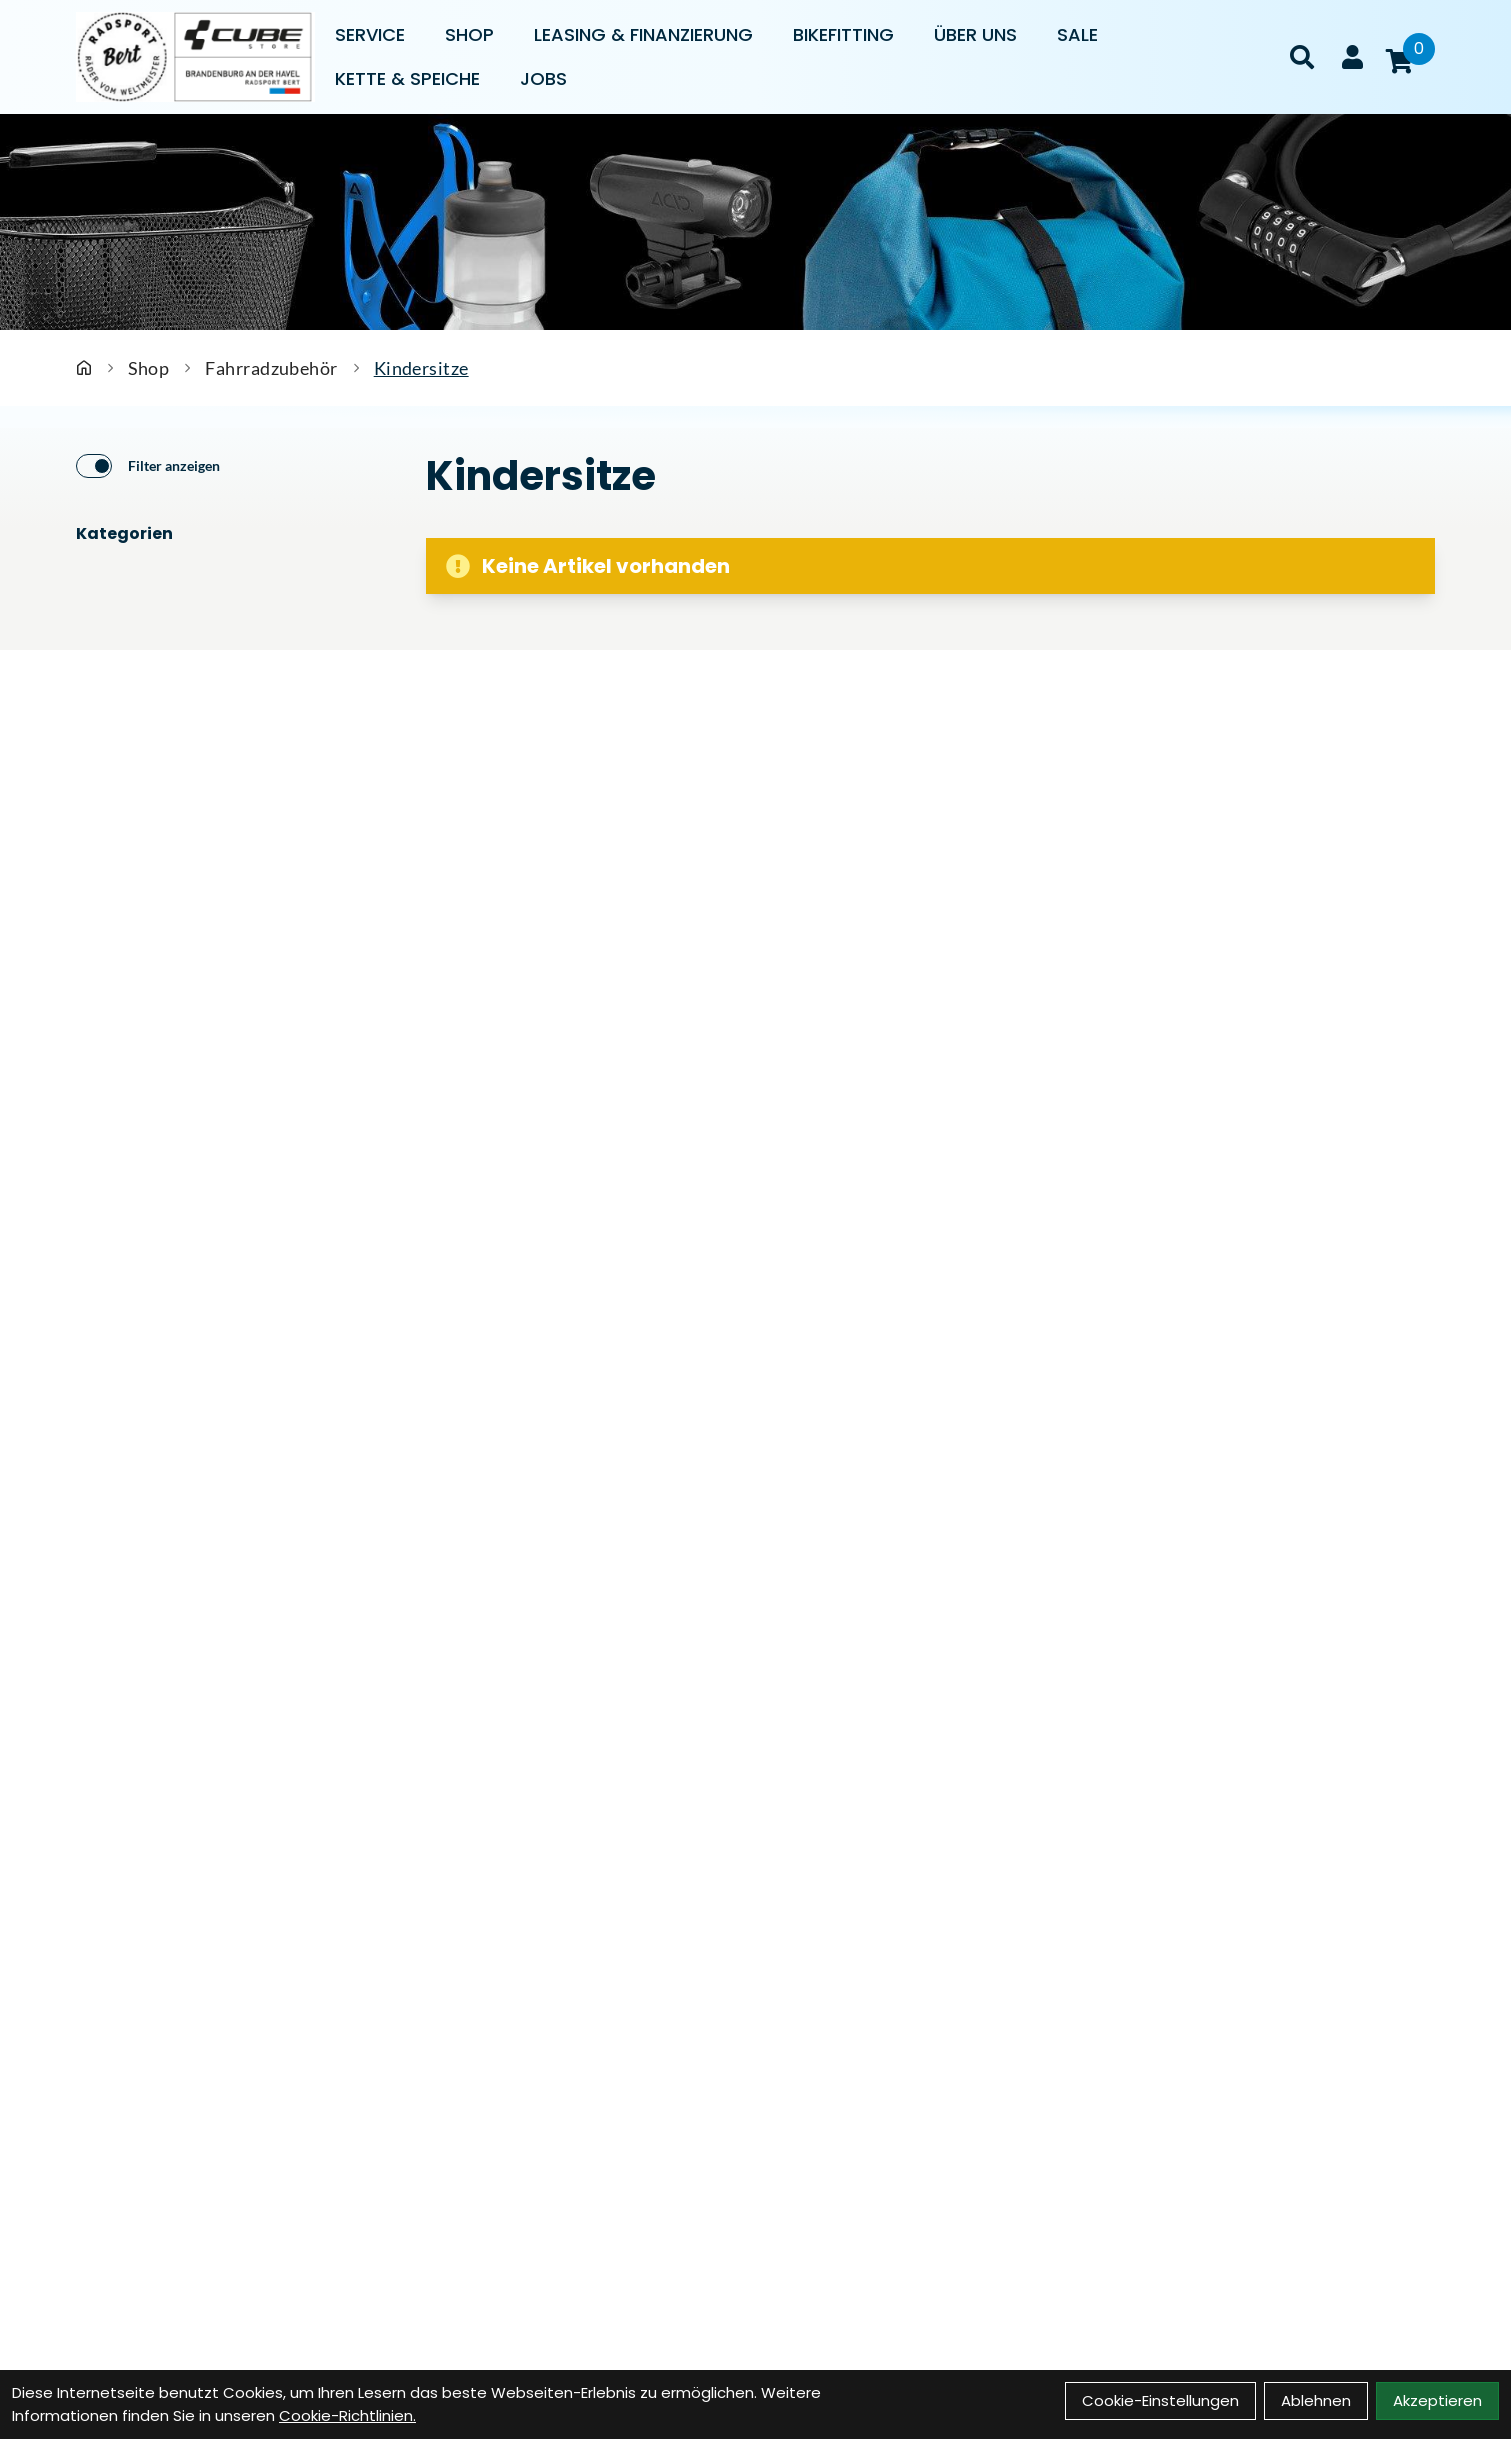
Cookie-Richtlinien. (347, 2415)
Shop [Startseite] (149, 368)
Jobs (543, 78)
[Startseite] (84, 368)
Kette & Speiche (407, 78)
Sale (1077, 34)
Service (370, 34)
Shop (469, 34)
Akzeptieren (1437, 2400)
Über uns (975, 34)
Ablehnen (1316, 2400)
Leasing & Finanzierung (643, 34)
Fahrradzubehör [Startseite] (271, 368)
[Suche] (1302, 57)
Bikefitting (843, 34)
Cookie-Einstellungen (1160, 2400)
